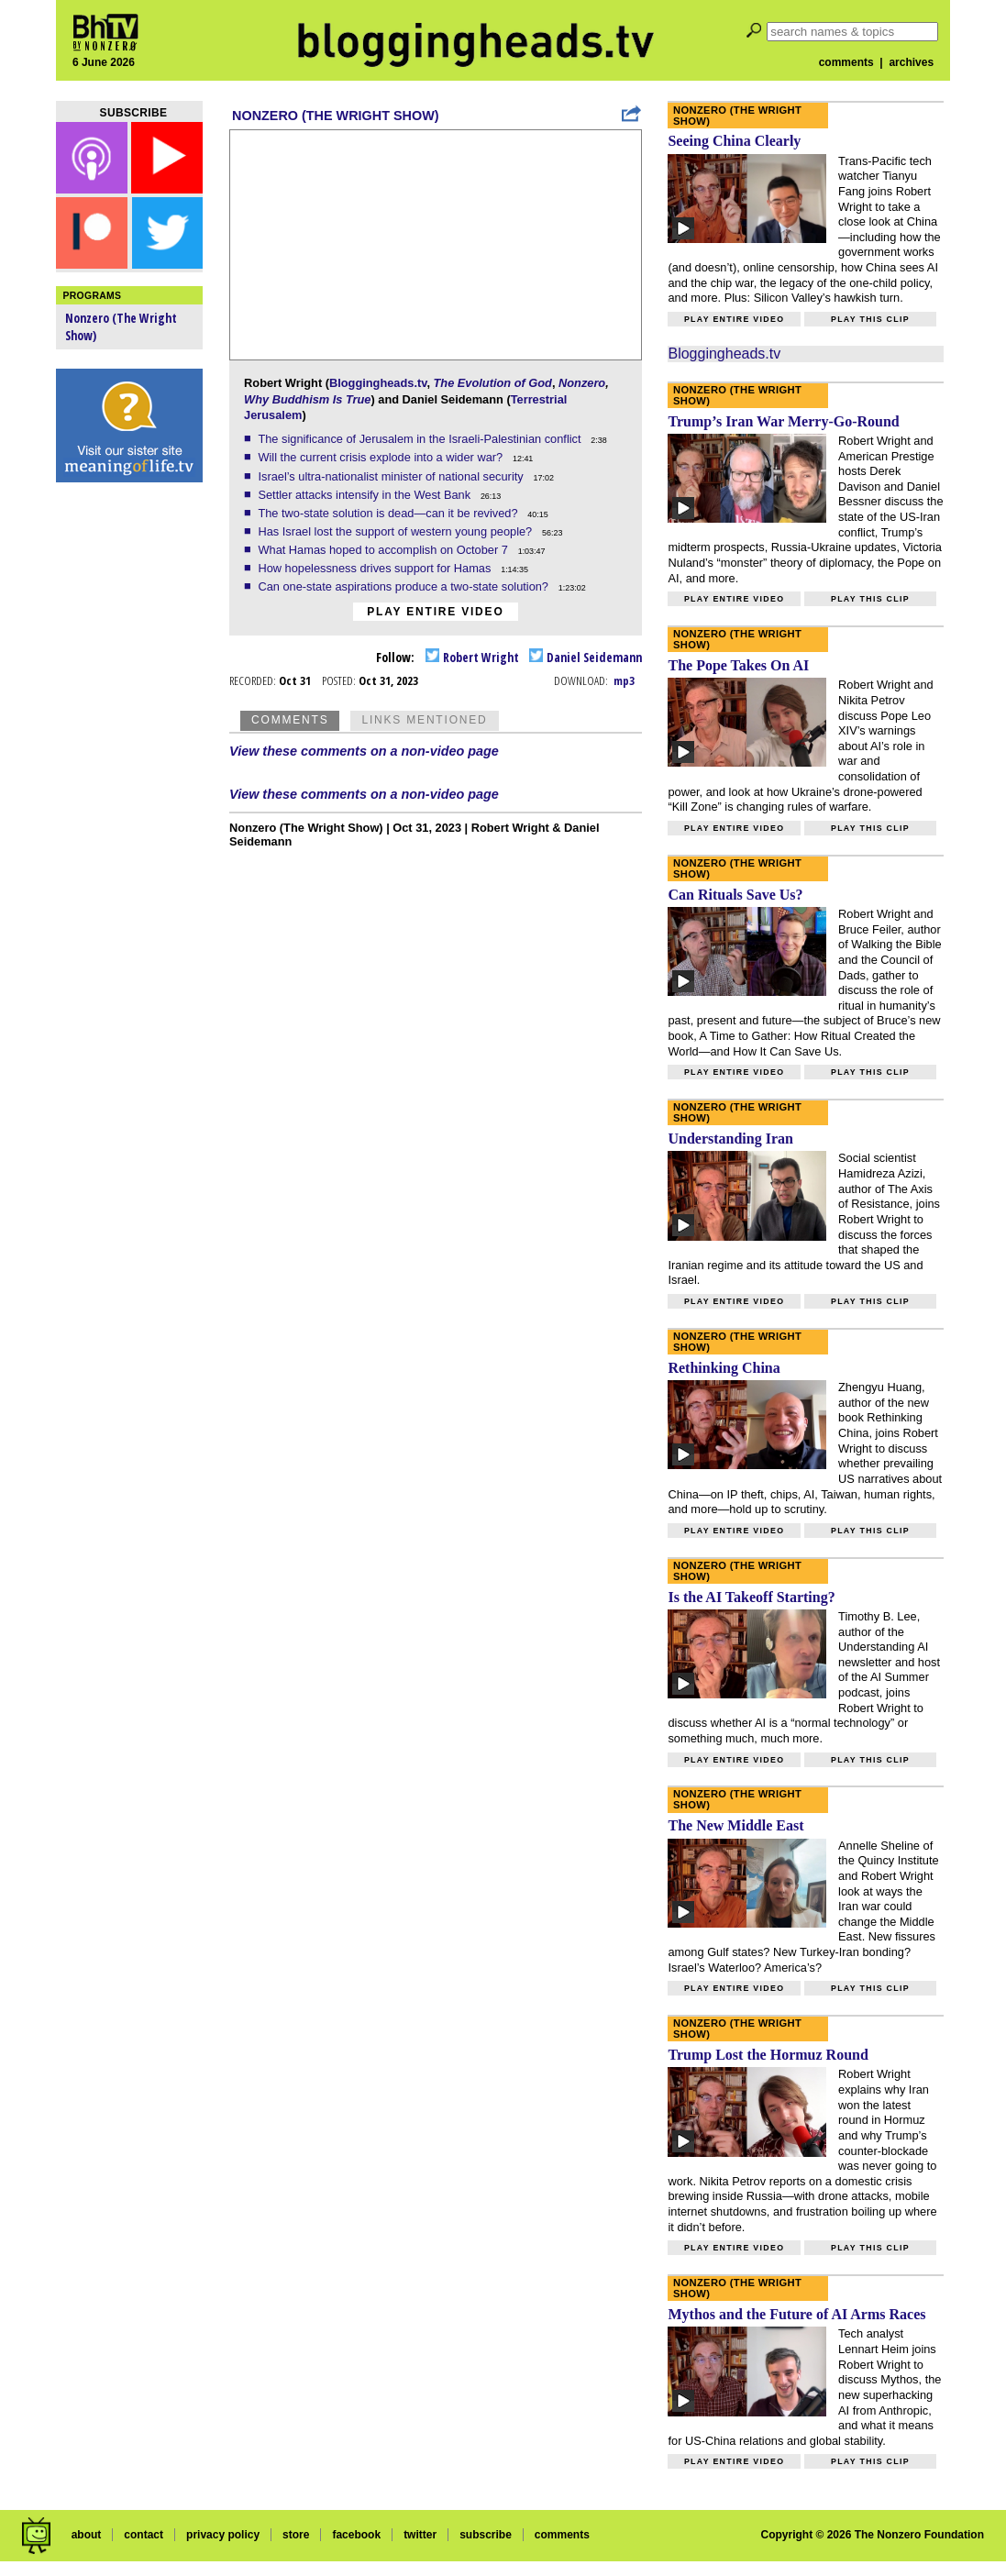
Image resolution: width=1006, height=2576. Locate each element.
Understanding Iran (730, 1138)
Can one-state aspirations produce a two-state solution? (404, 586)
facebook (356, 2534)
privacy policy (223, 2534)
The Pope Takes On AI (738, 665)
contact (143, 2534)
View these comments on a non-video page (364, 751)
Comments (289, 719)
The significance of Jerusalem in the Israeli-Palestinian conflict (421, 439)
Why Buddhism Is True (307, 399)
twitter (420, 2534)
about (87, 2534)
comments (846, 62)
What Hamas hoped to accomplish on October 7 (384, 550)
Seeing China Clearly (734, 141)
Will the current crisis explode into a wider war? (381, 457)
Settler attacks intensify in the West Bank (365, 495)
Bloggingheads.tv (377, 383)
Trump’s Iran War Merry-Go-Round (783, 421)
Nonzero (581, 383)
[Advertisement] (129, 779)
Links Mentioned (424, 719)
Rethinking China (723, 1368)
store (295, 2534)
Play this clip (870, 319)
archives (911, 62)
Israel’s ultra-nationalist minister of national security (392, 476)
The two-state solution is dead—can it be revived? (389, 513)
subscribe (485, 2534)
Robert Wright (472, 657)
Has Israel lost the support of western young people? (396, 531)
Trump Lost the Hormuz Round (768, 2054)
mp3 (624, 680)
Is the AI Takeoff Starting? (751, 1597)
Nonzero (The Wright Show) (335, 115)
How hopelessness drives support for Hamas (375, 568)
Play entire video (435, 611)
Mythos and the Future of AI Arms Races (796, 2314)
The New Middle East (735, 1825)
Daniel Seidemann (585, 657)
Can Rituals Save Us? (735, 894)
